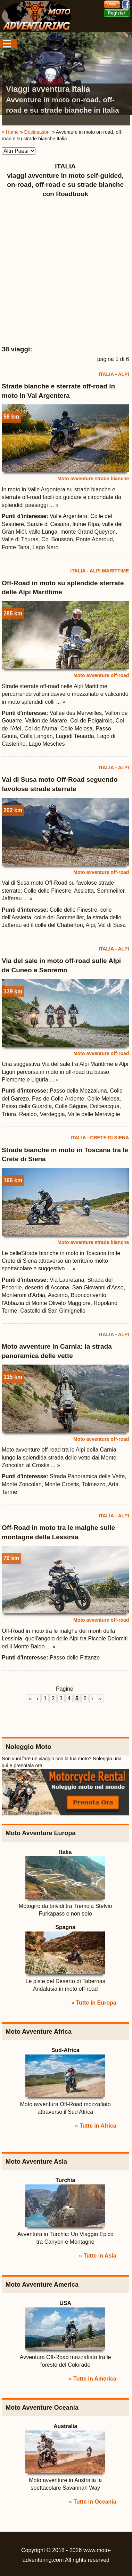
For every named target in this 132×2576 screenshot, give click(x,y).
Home (12, 132)
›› (100, 1698)
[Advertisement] (65, 272)
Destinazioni (37, 132)
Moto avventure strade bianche (93, 478)
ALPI (123, 374)
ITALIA (106, 374)
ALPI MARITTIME (109, 570)
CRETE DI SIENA (109, 1137)
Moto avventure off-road (101, 675)
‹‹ (30, 1698)
